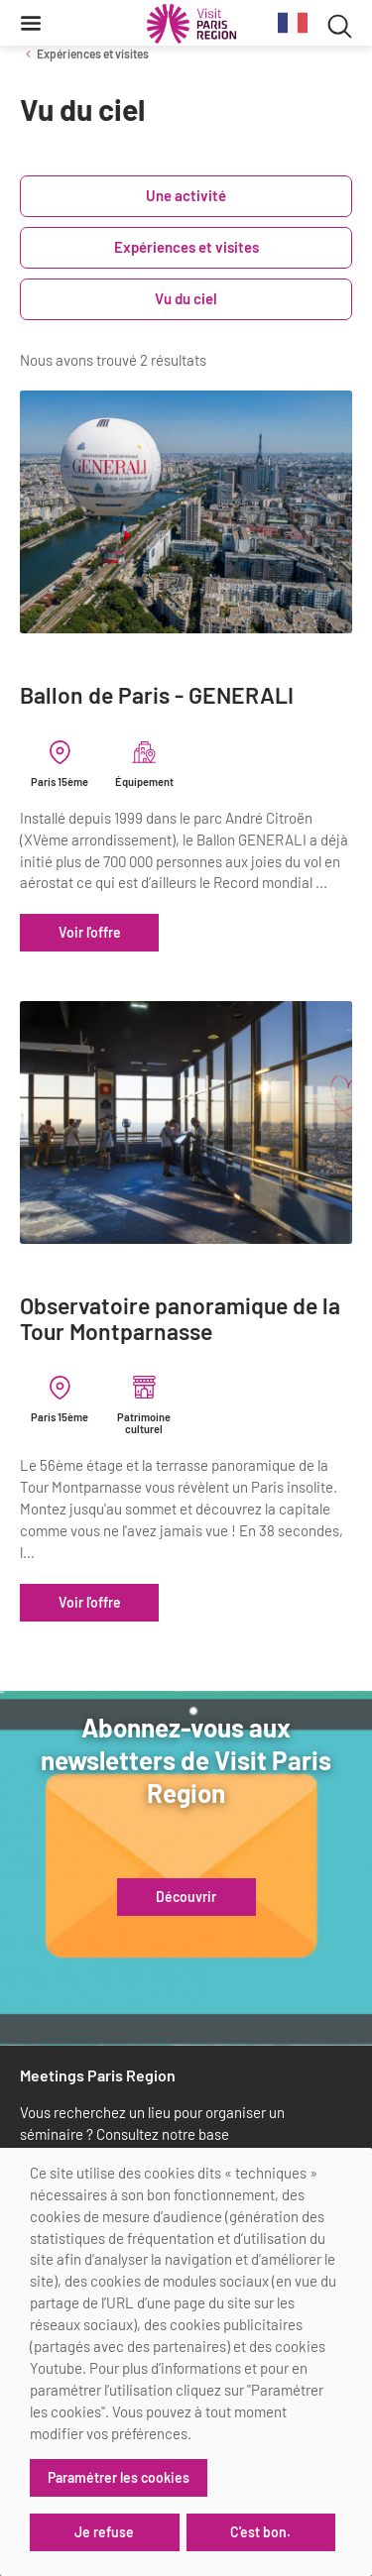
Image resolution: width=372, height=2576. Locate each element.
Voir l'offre (90, 932)
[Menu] (31, 23)
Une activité (186, 195)
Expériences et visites (93, 53)
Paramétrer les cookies (118, 2477)
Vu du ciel (186, 298)
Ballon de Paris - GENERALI (157, 695)
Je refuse (104, 2531)
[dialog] (186, 2362)
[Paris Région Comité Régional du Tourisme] (191, 24)
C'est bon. (260, 2531)
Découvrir (186, 1897)
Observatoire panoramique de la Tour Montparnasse (180, 1318)
